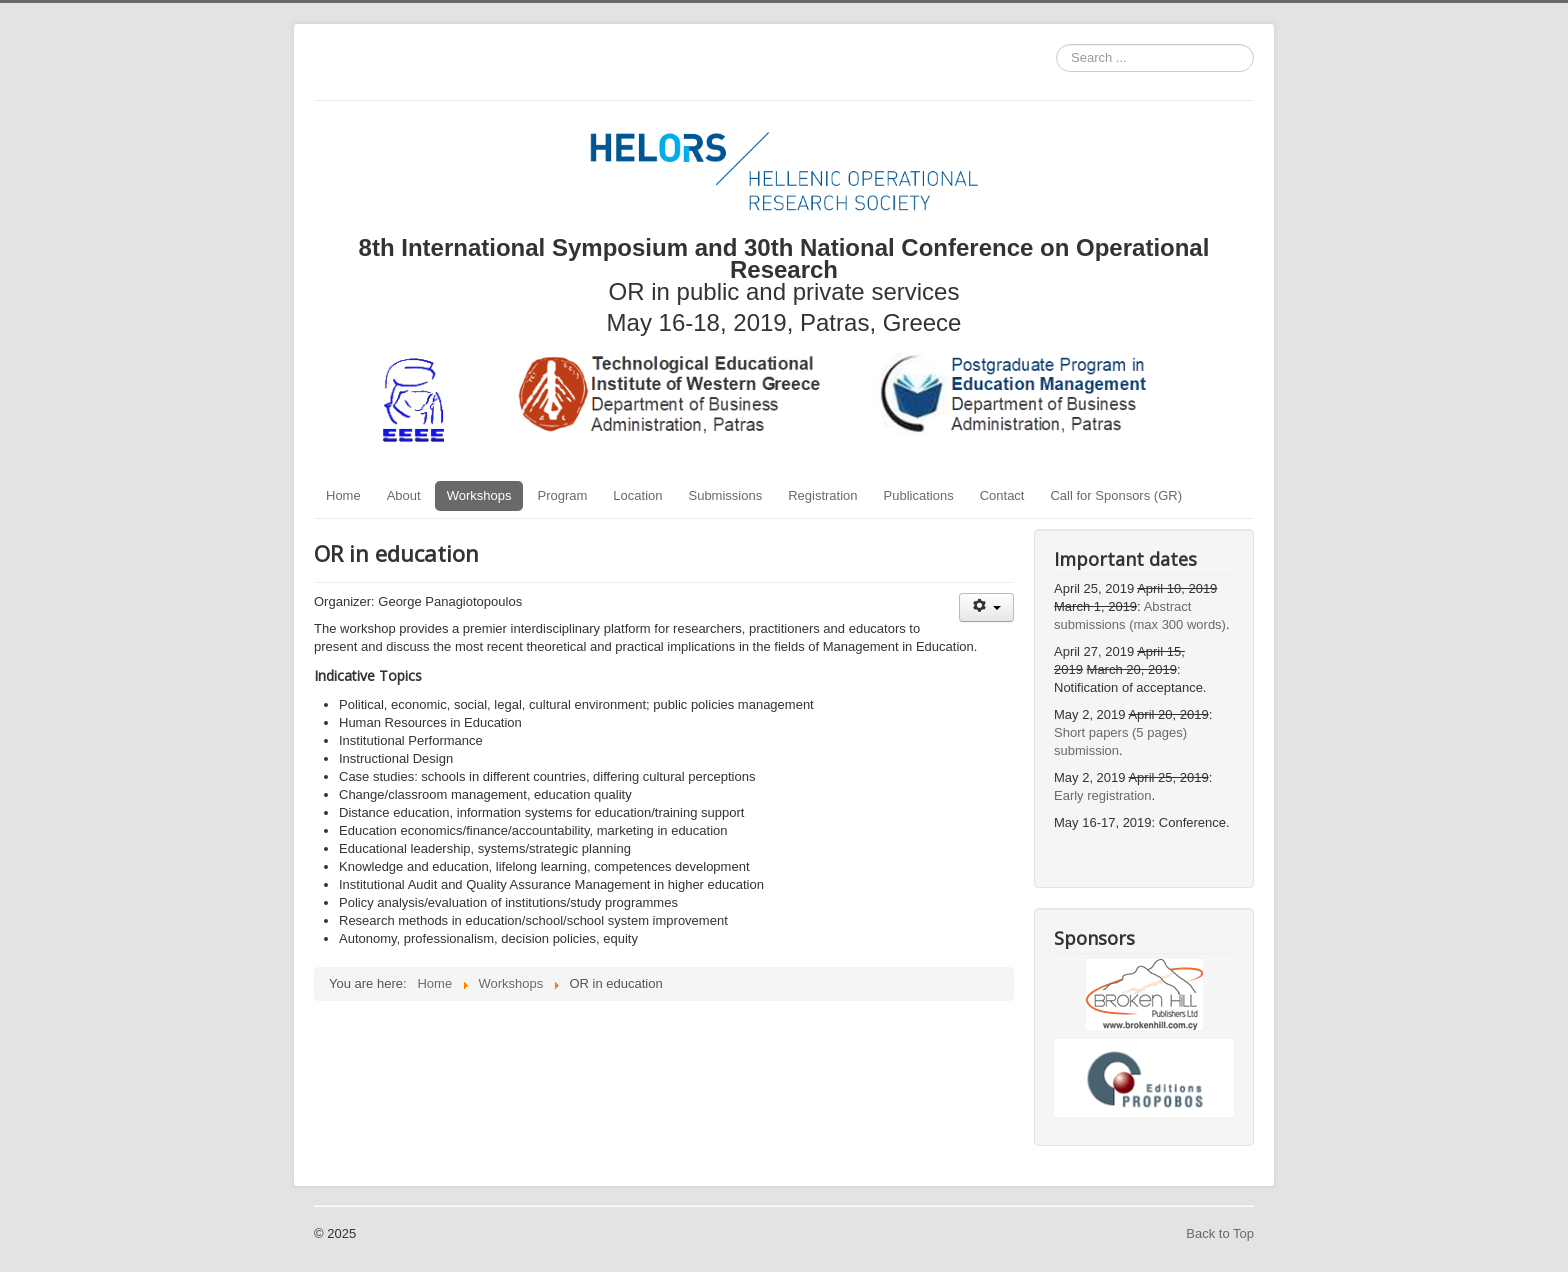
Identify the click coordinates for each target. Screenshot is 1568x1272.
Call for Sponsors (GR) (1115, 495)
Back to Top (1220, 1233)
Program (562, 495)
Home (343, 495)
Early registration (1103, 795)
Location (637, 495)
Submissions (725, 495)
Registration (822, 495)
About (404, 495)
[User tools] (986, 607)
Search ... (1056, 44)
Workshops (479, 495)
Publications (919, 495)
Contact (1002, 495)
